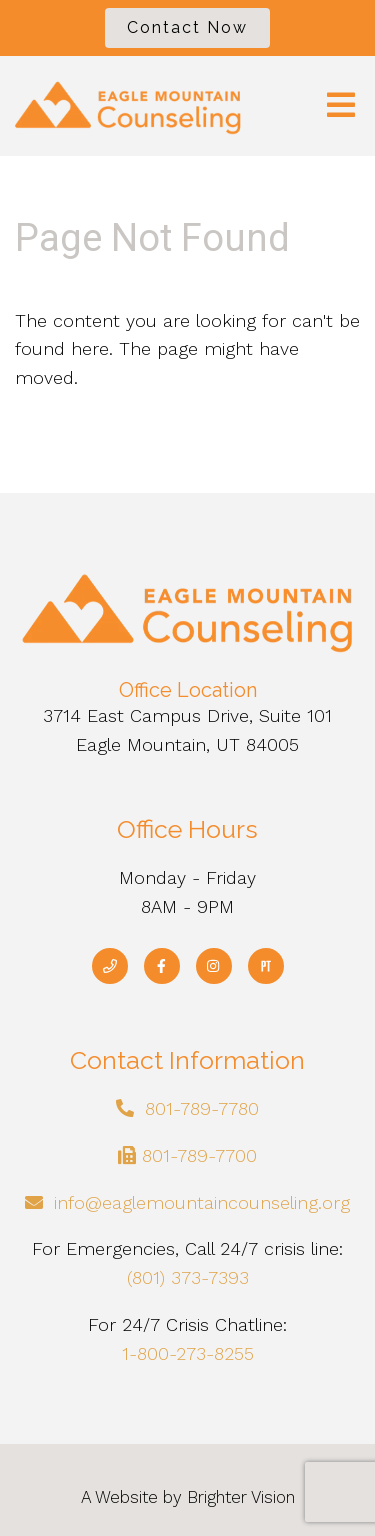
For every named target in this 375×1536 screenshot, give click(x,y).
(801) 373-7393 (188, 1277)
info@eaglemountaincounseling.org (202, 1202)
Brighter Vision (241, 1497)
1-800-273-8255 (188, 1353)
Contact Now (187, 27)
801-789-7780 (202, 1108)
